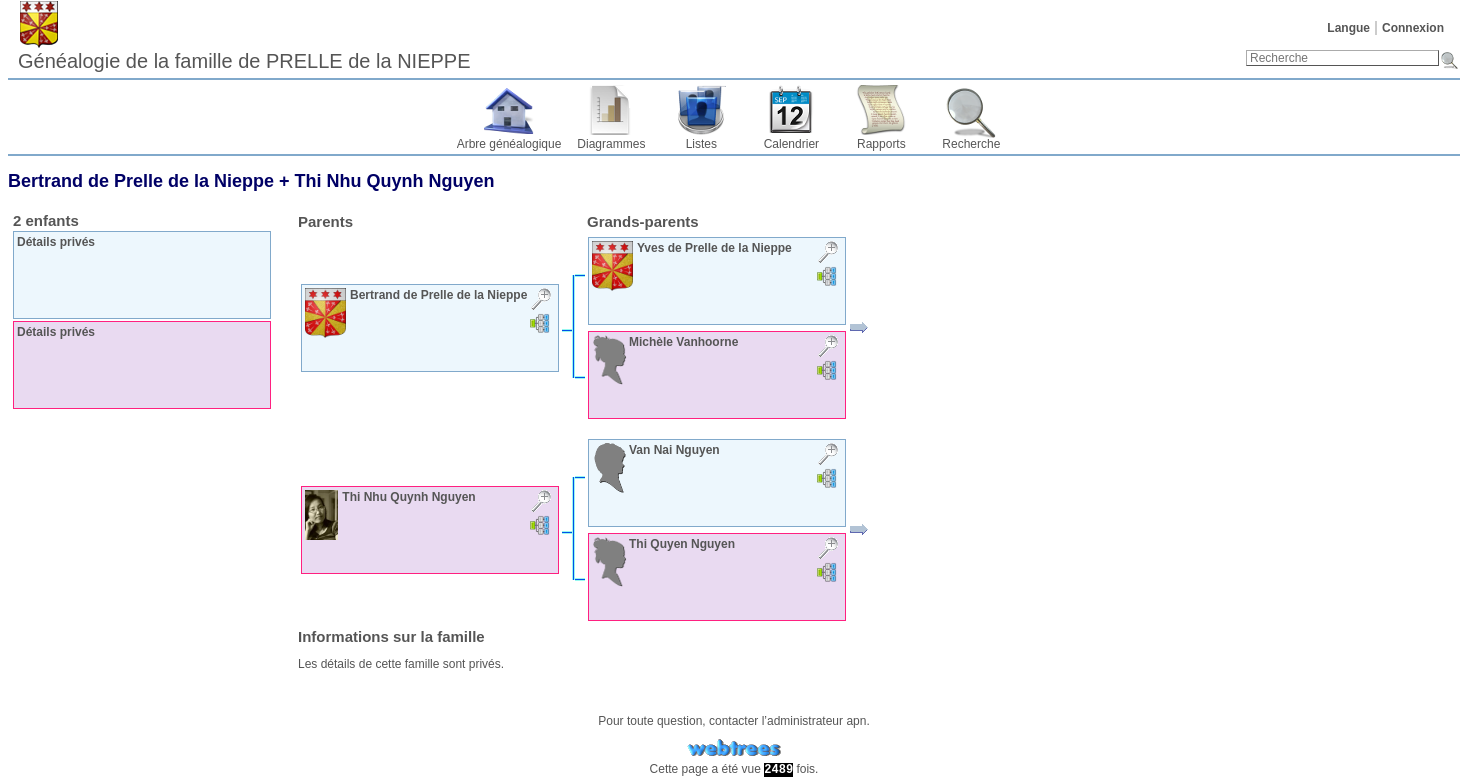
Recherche (971, 144)
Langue (1348, 28)
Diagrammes (611, 144)
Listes (701, 144)
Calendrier (791, 144)
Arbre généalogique (509, 144)
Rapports (881, 144)
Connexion (1413, 28)
